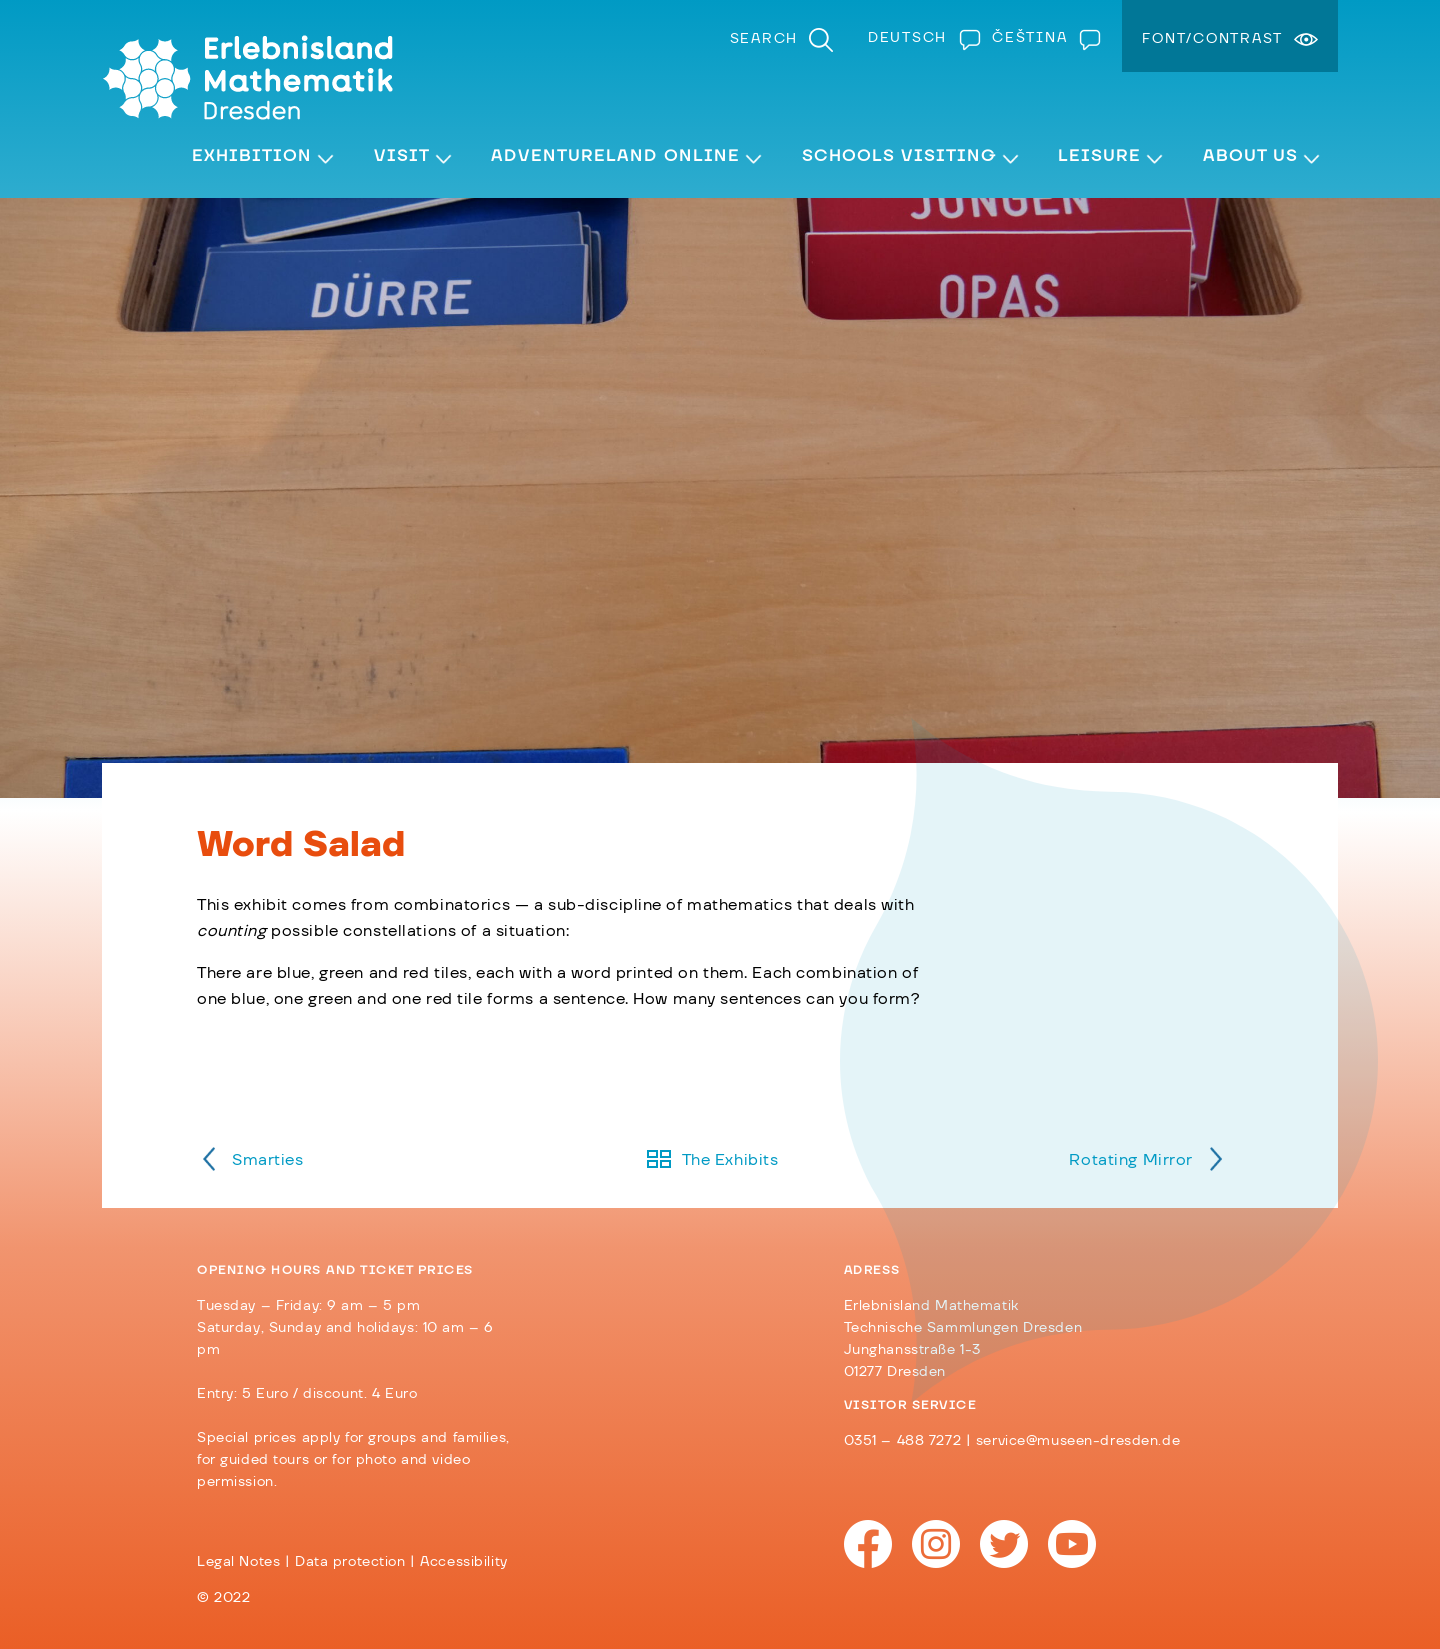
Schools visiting (899, 156)
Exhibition (252, 156)
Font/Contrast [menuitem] (1212, 39)
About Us (1250, 156)
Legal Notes (238, 1562)
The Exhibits (730, 1160)
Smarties (268, 1160)
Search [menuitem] (764, 39)
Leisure (1099, 156)
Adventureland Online (615, 156)
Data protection (350, 1562)
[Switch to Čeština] (1042, 38)
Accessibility (463, 1562)
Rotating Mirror (1131, 1160)
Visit (402, 156)
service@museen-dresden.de (1078, 1441)
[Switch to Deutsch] (920, 38)
